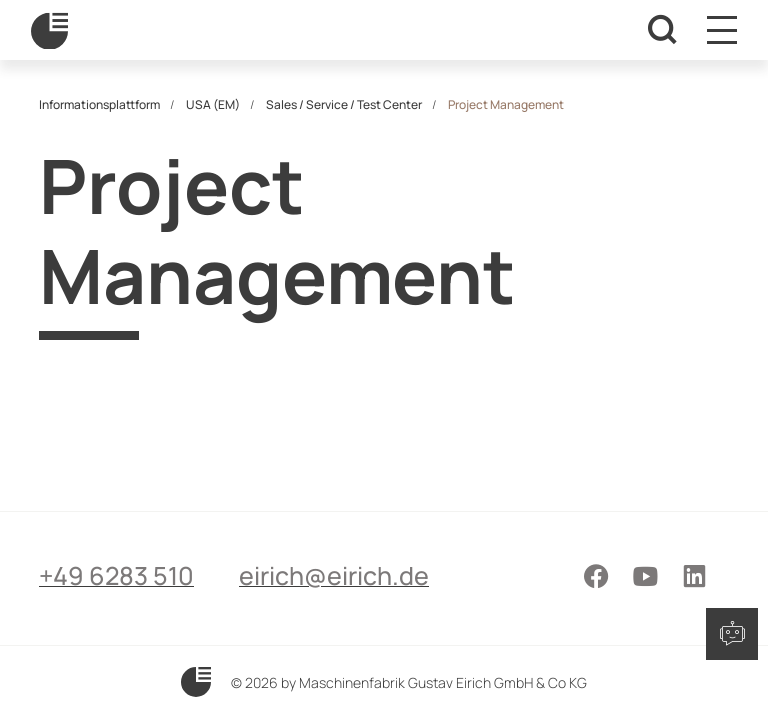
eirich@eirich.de (334, 575)
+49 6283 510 (116, 575)
